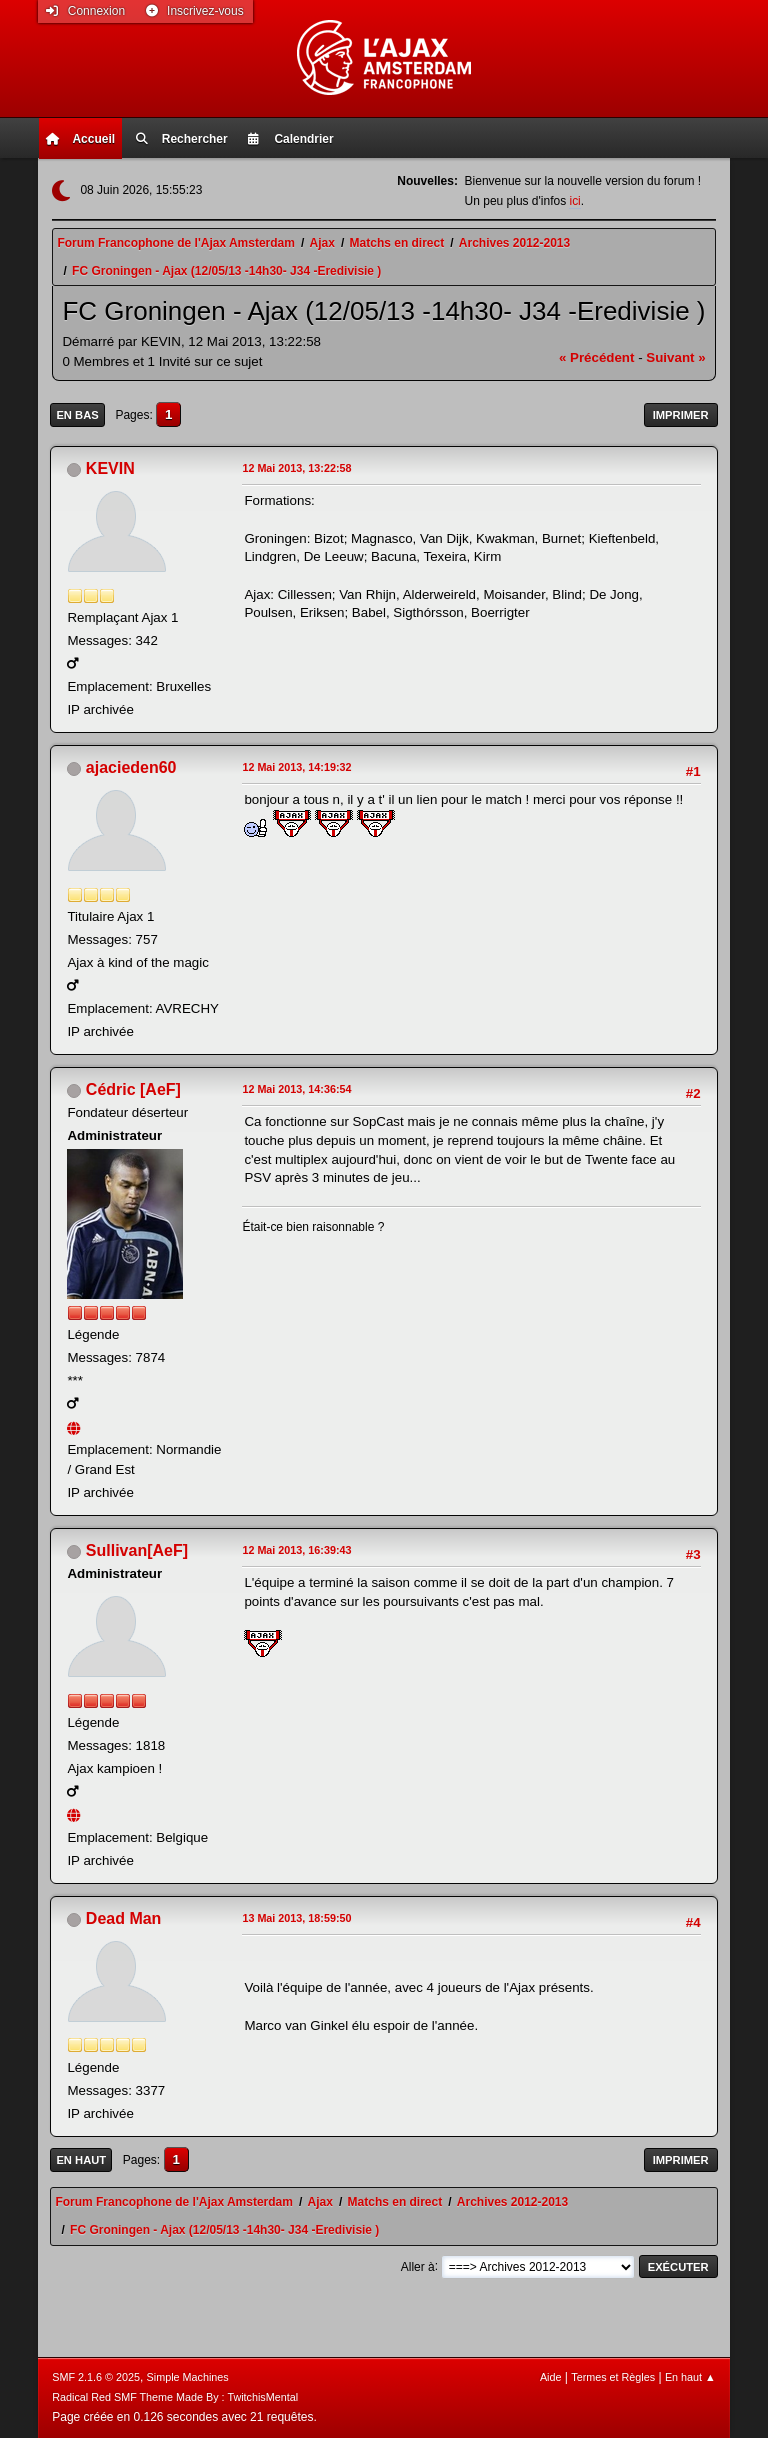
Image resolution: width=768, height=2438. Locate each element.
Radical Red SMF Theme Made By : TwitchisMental (175, 2397)
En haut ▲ (690, 2377)
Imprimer (681, 415)
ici (574, 201)
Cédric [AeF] (133, 1089)
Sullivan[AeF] (137, 1550)
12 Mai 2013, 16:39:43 (296, 1550)
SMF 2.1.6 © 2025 (96, 2377)
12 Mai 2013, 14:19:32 (296, 767)
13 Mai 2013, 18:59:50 (296, 1918)
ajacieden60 (131, 767)
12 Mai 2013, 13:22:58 (296, 468)
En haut (81, 2160)
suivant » (675, 357)
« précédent (597, 357)
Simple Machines (188, 2377)
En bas (77, 415)
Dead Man (124, 1918)
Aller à (418, 2266)
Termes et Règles (613, 2377)
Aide (551, 2377)
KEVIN (110, 468)
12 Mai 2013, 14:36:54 (296, 1089)
